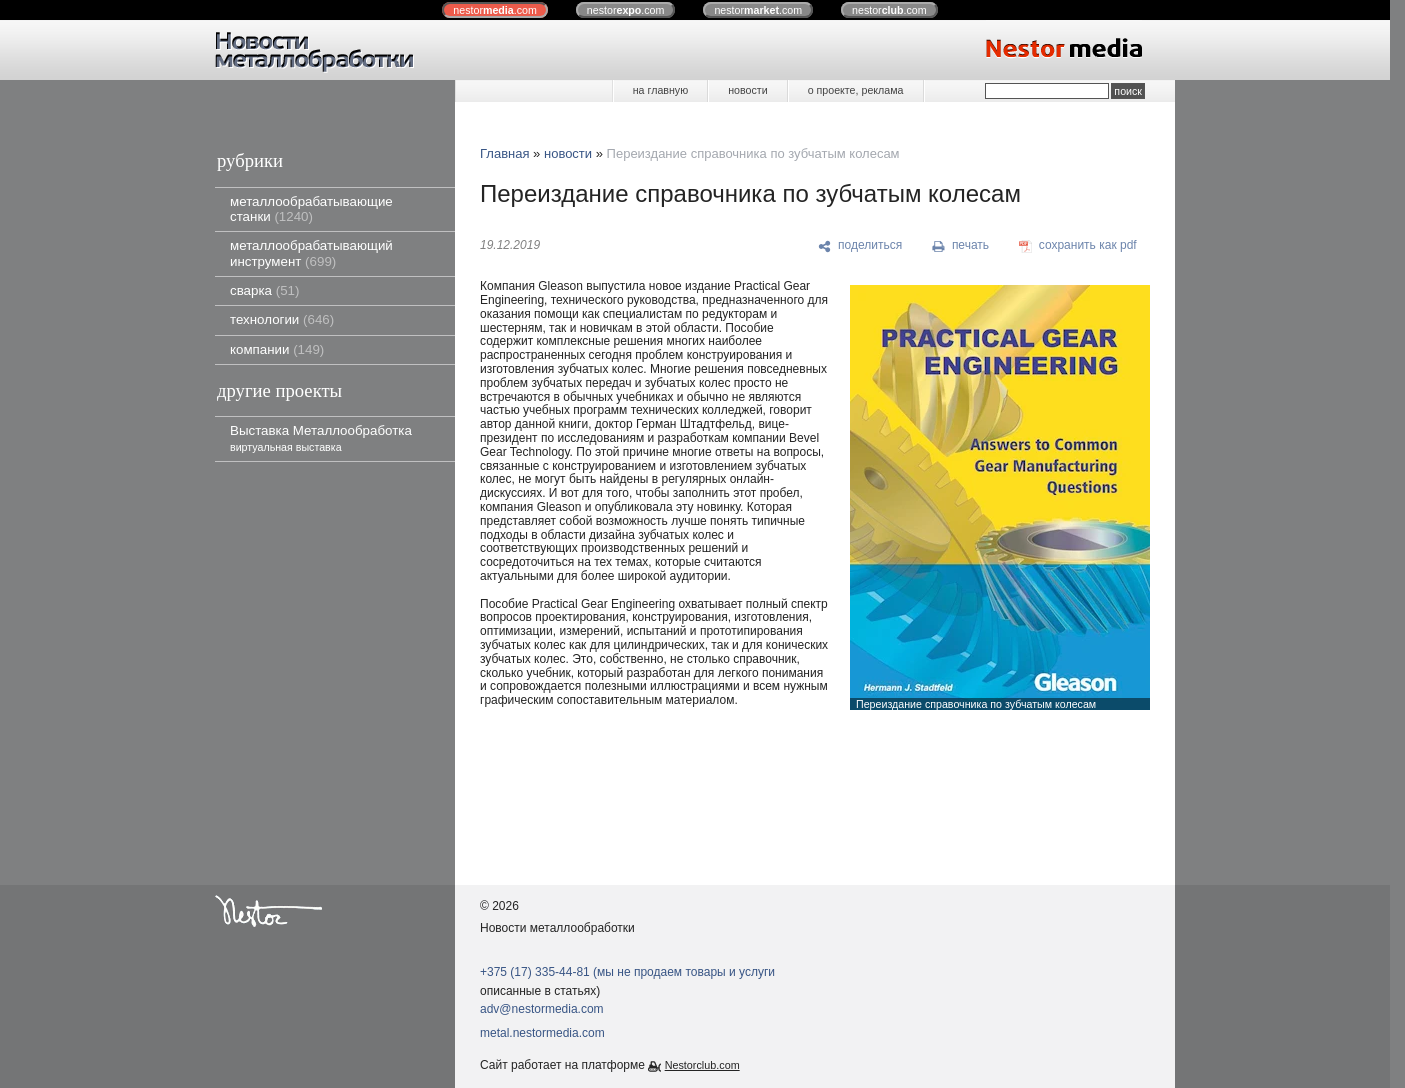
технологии (282, 319)
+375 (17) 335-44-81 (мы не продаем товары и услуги (627, 972)
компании (277, 349)
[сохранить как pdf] (1078, 246)
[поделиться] (860, 246)
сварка (264, 290)
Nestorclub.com (702, 1065)
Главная (504, 153)
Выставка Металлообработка (321, 437)
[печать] (961, 246)
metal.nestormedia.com (542, 1033)
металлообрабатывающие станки (311, 209)
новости (747, 90)
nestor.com (495, 10)
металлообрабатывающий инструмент (311, 253)
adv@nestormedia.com (542, 1009)
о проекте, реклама (856, 90)
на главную (660, 90)
